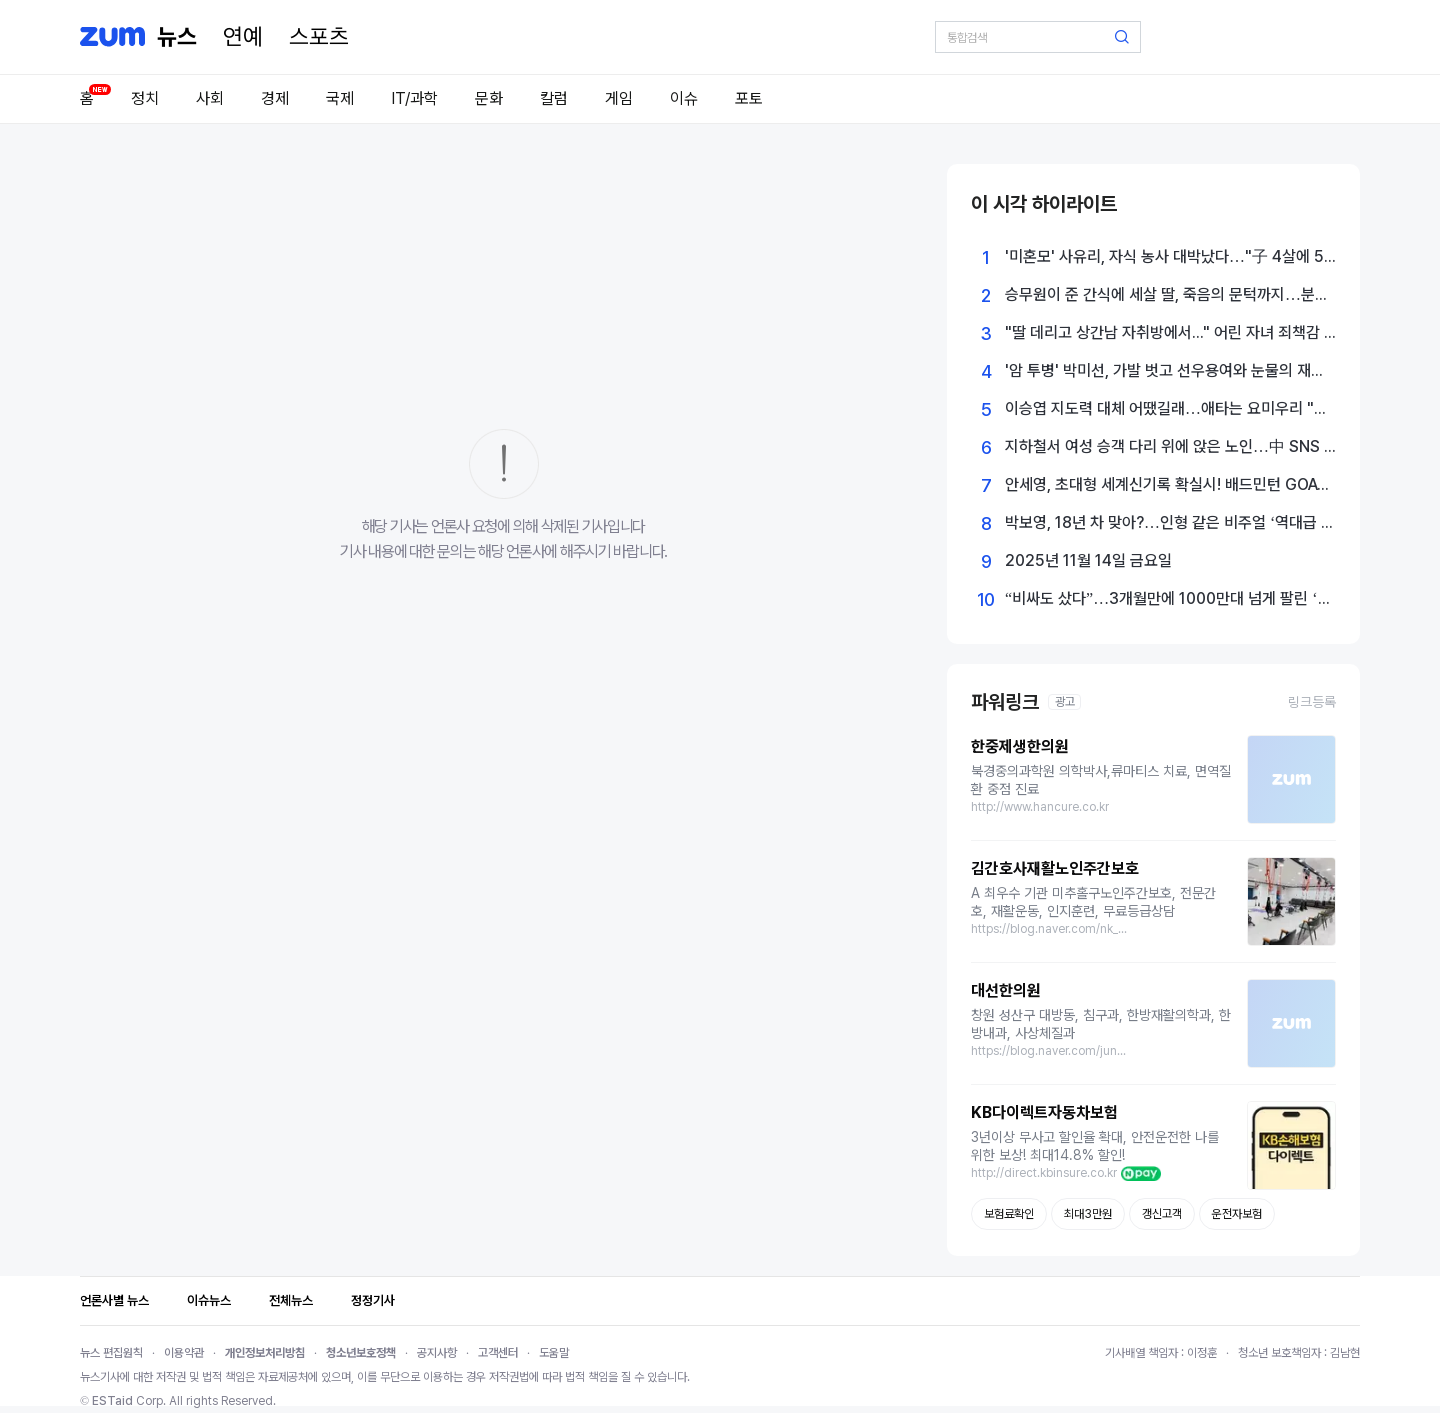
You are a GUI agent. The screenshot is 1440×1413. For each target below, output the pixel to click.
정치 (145, 98)
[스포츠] (319, 37)
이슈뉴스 (209, 1300)
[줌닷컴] (112, 37)
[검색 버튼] (1122, 37)
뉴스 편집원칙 (111, 1353)
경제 (275, 98)
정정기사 (373, 1300)
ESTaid (112, 1401)
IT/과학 (414, 98)
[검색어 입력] (1038, 37)
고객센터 (498, 1353)
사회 (210, 98)
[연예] (243, 37)
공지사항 (437, 1353)
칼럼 (554, 98)
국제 (340, 98)
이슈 (684, 98)
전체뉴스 (291, 1300)
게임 (619, 98)
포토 (749, 98)
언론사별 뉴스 (114, 1300)
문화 (489, 98)
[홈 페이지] (177, 37)
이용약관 (184, 1353)
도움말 (554, 1353)
